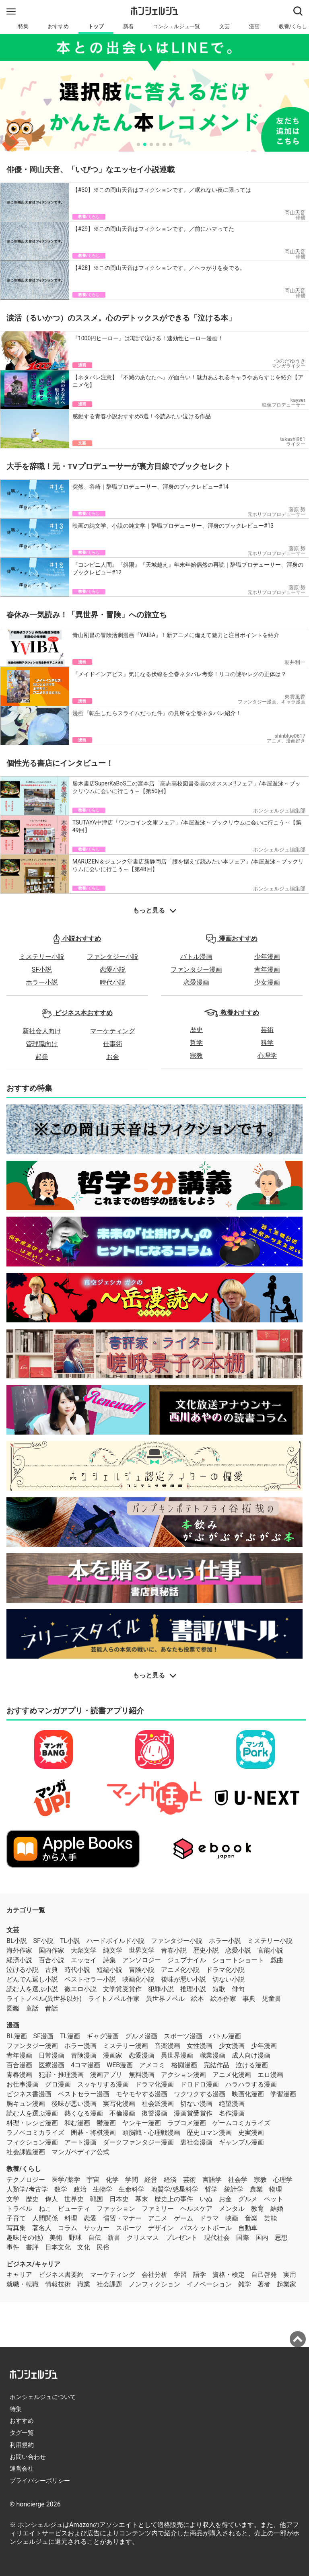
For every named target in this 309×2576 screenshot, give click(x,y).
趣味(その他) (24, 2237)
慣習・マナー (122, 2218)
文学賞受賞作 (122, 1989)
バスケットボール (206, 2228)
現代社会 (217, 2237)
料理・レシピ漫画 (32, 2123)
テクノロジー (25, 2179)
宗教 (196, 1055)
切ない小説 (228, 1979)
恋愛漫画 (196, 982)
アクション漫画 (183, 2074)
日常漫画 (51, 2055)
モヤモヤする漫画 (141, 2094)
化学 (112, 2179)
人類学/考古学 (27, 2189)
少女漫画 (267, 982)
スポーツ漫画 (183, 2036)
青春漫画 (19, 2074)
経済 (170, 2179)
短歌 (218, 1989)
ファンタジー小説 (112, 956)
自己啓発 (264, 2274)
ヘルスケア (196, 2208)
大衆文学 (84, 1950)
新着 (128, 26)
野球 (75, 2237)
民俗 (103, 2247)
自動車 (248, 2228)
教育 (257, 2208)
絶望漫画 (232, 2103)
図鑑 (12, 2008)
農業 (256, 2189)
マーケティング (112, 1031)
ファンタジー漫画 (196, 969)
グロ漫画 (58, 2084)
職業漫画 (212, 2055)
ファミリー (158, 2208)
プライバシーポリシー (40, 2480)
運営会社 (22, 2468)
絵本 (197, 1998)
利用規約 (22, 2445)
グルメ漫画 (141, 2036)
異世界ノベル (165, 1998)
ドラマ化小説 (225, 1970)
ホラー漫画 (80, 2046)
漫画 (254, 26)
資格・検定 (228, 2274)
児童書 (271, 1998)
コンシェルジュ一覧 (176, 26)
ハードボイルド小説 (115, 1941)
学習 (180, 2274)
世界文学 (141, 1950)
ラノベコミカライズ (35, 2132)
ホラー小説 (42, 982)
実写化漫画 (119, 2103)
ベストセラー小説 (90, 1979)
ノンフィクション (154, 2284)
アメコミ (152, 2065)
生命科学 (131, 2189)
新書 (113, 2237)
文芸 (224, 26)
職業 (83, 2284)
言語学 (212, 2179)
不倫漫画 (122, 2113)
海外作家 (19, 1950)
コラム (67, 2228)
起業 (41, 1057)
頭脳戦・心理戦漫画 (151, 2132)
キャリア (19, 2274)
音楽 (251, 2218)
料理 (70, 2218)
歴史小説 (206, 1950)
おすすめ (58, 26)
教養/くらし (23, 2169)
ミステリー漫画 (125, 2046)
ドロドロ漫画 (199, 2084)
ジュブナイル (186, 1960)
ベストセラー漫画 (83, 2094)
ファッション (116, 2208)
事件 (12, 2247)
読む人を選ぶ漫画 (32, 2113)
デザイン (161, 2228)
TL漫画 (70, 2036)
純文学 (112, 1950)
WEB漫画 (120, 2065)
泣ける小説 (22, 1970)
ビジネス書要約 (61, 2274)
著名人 (42, 2228)
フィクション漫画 (32, 2142)
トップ (96, 26)
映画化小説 (138, 1979)
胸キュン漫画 (25, 2103)
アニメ (157, 2218)
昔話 (51, 2008)
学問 (131, 2179)
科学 (267, 1042)
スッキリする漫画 (103, 2084)
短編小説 (109, 1970)
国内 (261, 2237)
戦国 (96, 2199)
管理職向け (42, 1044)
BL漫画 (16, 2036)
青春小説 (174, 1950)
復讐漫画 (154, 2113)
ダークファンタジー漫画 (138, 2142)
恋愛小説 (113, 969)
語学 (199, 2274)
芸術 (267, 1030)
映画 (231, 2218)
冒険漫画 (84, 2055)
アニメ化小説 (180, 1970)
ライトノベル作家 (114, 1998)
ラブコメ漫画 (186, 2123)
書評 (32, 2247)
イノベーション (209, 2284)
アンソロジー (141, 1960)
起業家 (286, 2284)
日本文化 (58, 2247)
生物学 (102, 2189)
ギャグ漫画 (103, 2036)
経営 (150, 2179)
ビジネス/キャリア (33, 2264)
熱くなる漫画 (83, 2113)
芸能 (270, 2218)
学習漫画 (283, 2094)
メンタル (232, 2208)
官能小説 (270, 1950)
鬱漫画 (106, 2123)
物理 (275, 2189)
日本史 (119, 2199)
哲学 (196, 1042)
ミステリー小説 (41, 956)
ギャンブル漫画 (241, 2142)
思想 (281, 2237)
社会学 (237, 2179)
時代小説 (113, 982)
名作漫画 (232, 2113)
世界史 (74, 2199)
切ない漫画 (196, 2103)
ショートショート (238, 1960)
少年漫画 (267, 956)
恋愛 (90, 2218)
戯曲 (276, 1960)
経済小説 (19, 1960)
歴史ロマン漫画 (209, 2132)
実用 (289, 2274)
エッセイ (84, 1960)
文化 (83, 2247)
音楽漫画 (167, 2046)
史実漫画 (251, 2132)
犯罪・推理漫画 (61, 2074)
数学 (60, 2189)
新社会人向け (42, 1031)
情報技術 (58, 2284)
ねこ (45, 2208)
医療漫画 (51, 2065)
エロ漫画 (270, 2074)
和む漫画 (77, 2123)
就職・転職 (22, 2284)
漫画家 (112, 2055)
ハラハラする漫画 (251, 2084)
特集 (23, 26)
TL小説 (70, 1941)
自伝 (94, 2237)
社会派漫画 (158, 2103)
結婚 (276, 2208)
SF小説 (42, 969)
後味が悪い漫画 (74, 2103)
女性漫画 (199, 2046)
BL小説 (16, 1941)
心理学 (267, 1055)
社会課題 (109, 2284)
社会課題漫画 (25, 2152)
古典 (51, 1970)
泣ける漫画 (252, 2065)
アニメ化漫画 (231, 2074)
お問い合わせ (28, 2457)
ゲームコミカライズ (241, 2123)
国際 (242, 2237)
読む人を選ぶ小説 (32, 1989)
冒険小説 (141, 1970)
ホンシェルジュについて (43, 2397)
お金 (112, 1057)
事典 (249, 1998)
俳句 (238, 1989)
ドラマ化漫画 (154, 2084)
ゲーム (183, 2218)
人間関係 (45, 2218)
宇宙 (93, 2179)
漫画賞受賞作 (193, 2113)
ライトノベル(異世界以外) (44, 1998)
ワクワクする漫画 (199, 2094)
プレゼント (181, 2237)
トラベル (19, 2208)
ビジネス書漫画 (29, 2094)
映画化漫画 (248, 2094)
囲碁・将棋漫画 (93, 2132)
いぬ (206, 2199)
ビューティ (74, 2208)
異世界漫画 (177, 2055)
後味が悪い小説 (183, 1979)
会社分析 (154, 2274)
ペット (273, 2199)
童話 (32, 2008)
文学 (12, 2199)
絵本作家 (223, 1998)
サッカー (96, 2228)
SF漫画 (43, 2036)
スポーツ (129, 2228)
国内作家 (51, 1950)
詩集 (109, 1960)
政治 (80, 2189)
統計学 (233, 2189)
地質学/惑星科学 (175, 2189)
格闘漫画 (184, 2065)
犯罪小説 (161, 1989)
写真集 (16, 2228)
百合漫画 (19, 2065)
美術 (55, 2237)
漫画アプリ (106, 2074)
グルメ (248, 2199)
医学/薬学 (66, 2179)
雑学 (244, 2284)
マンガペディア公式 (80, 2152)
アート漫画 (80, 2142)
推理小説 (193, 1989)
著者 (264, 2284)
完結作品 (216, 2065)
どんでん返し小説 (32, 1979)
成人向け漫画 (251, 2055)
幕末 (141, 2199)
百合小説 (51, 1960)
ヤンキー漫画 (141, 2123)
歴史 (196, 1030)
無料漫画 (141, 2074)
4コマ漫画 (85, 2065)
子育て (16, 2218)
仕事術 (112, 1044)
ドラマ (209, 2218)
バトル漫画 (196, 956)
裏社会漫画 (196, 2142)
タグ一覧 (22, 2432)
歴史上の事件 (173, 2199)
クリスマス (143, 2237)
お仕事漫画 (22, 2084)
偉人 (51, 2199)
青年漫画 (267, 969)
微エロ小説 (80, 1989)
